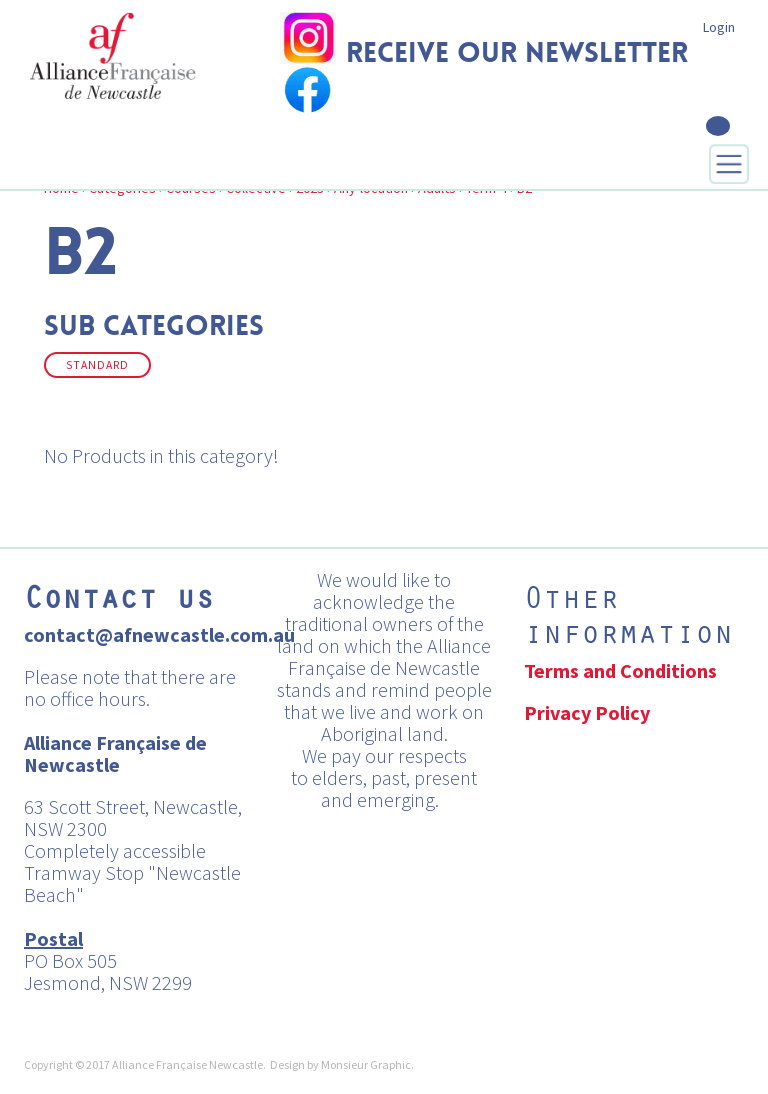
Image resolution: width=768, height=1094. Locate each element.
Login (719, 27)
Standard (97, 365)
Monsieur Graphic (366, 1064)
